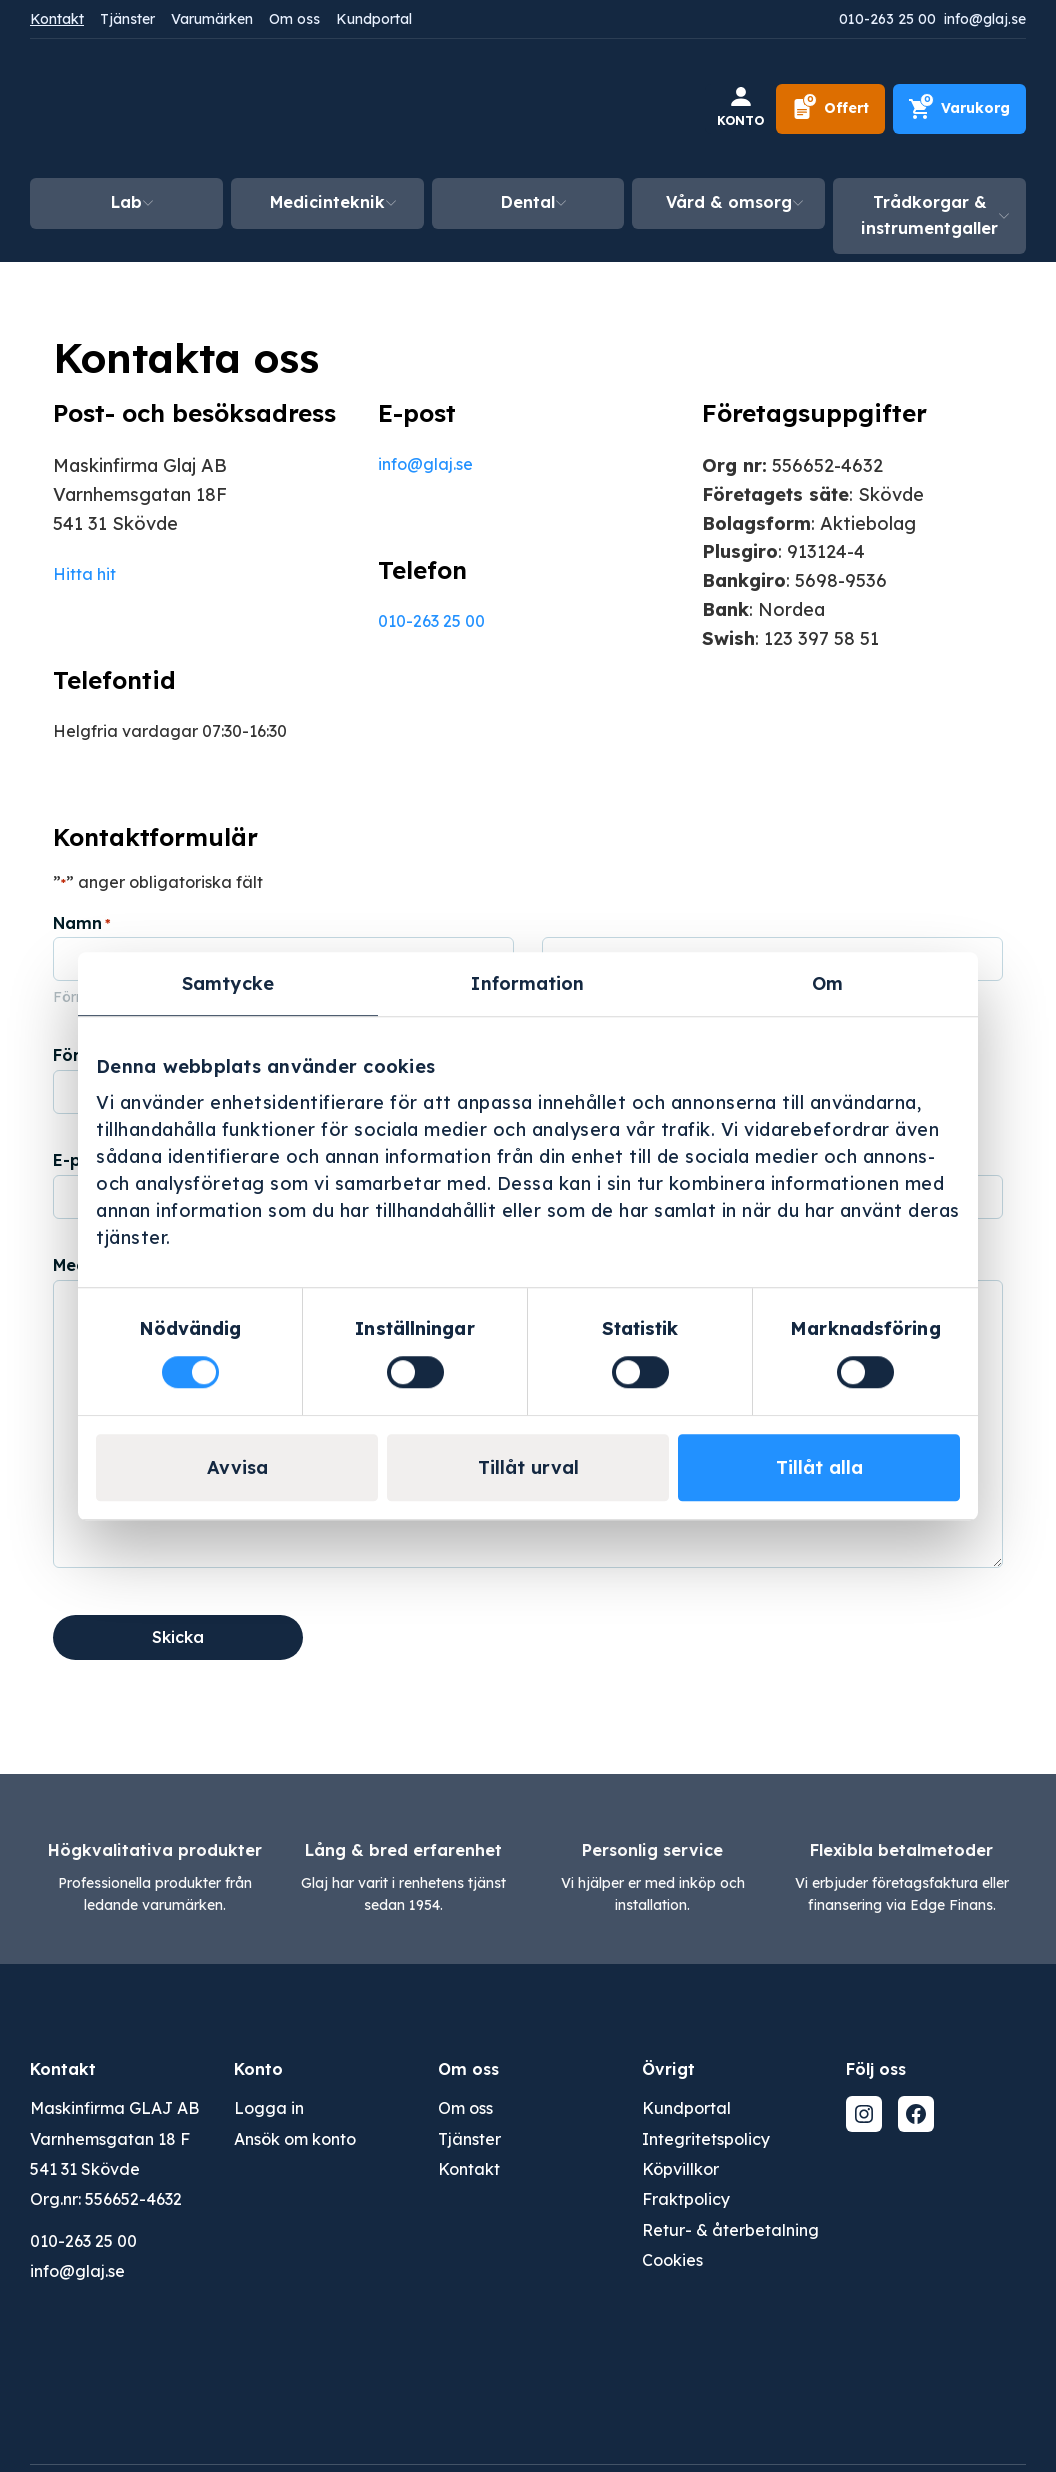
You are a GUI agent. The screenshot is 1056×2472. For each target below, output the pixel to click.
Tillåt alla (819, 1467)
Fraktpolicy (686, 2199)
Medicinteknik (327, 202)
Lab (126, 202)
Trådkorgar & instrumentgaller (929, 215)
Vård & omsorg (729, 202)
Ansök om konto (295, 2139)
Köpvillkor (680, 2169)
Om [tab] (827, 983)
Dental (528, 202)
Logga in (269, 2108)
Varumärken (212, 19)
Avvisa (237, 1467)
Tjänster (127, 19)
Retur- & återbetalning (730, 2230)
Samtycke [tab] (228, 983)
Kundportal (374, 19)
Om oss (294, 19)
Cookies (672, 2260)
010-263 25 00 (887, 19)
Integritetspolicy (706, 2139)
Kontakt (57, 19)
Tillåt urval (528, 1467)
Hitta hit (84, 574)
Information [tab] (527, 983)
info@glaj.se (985, 19)
